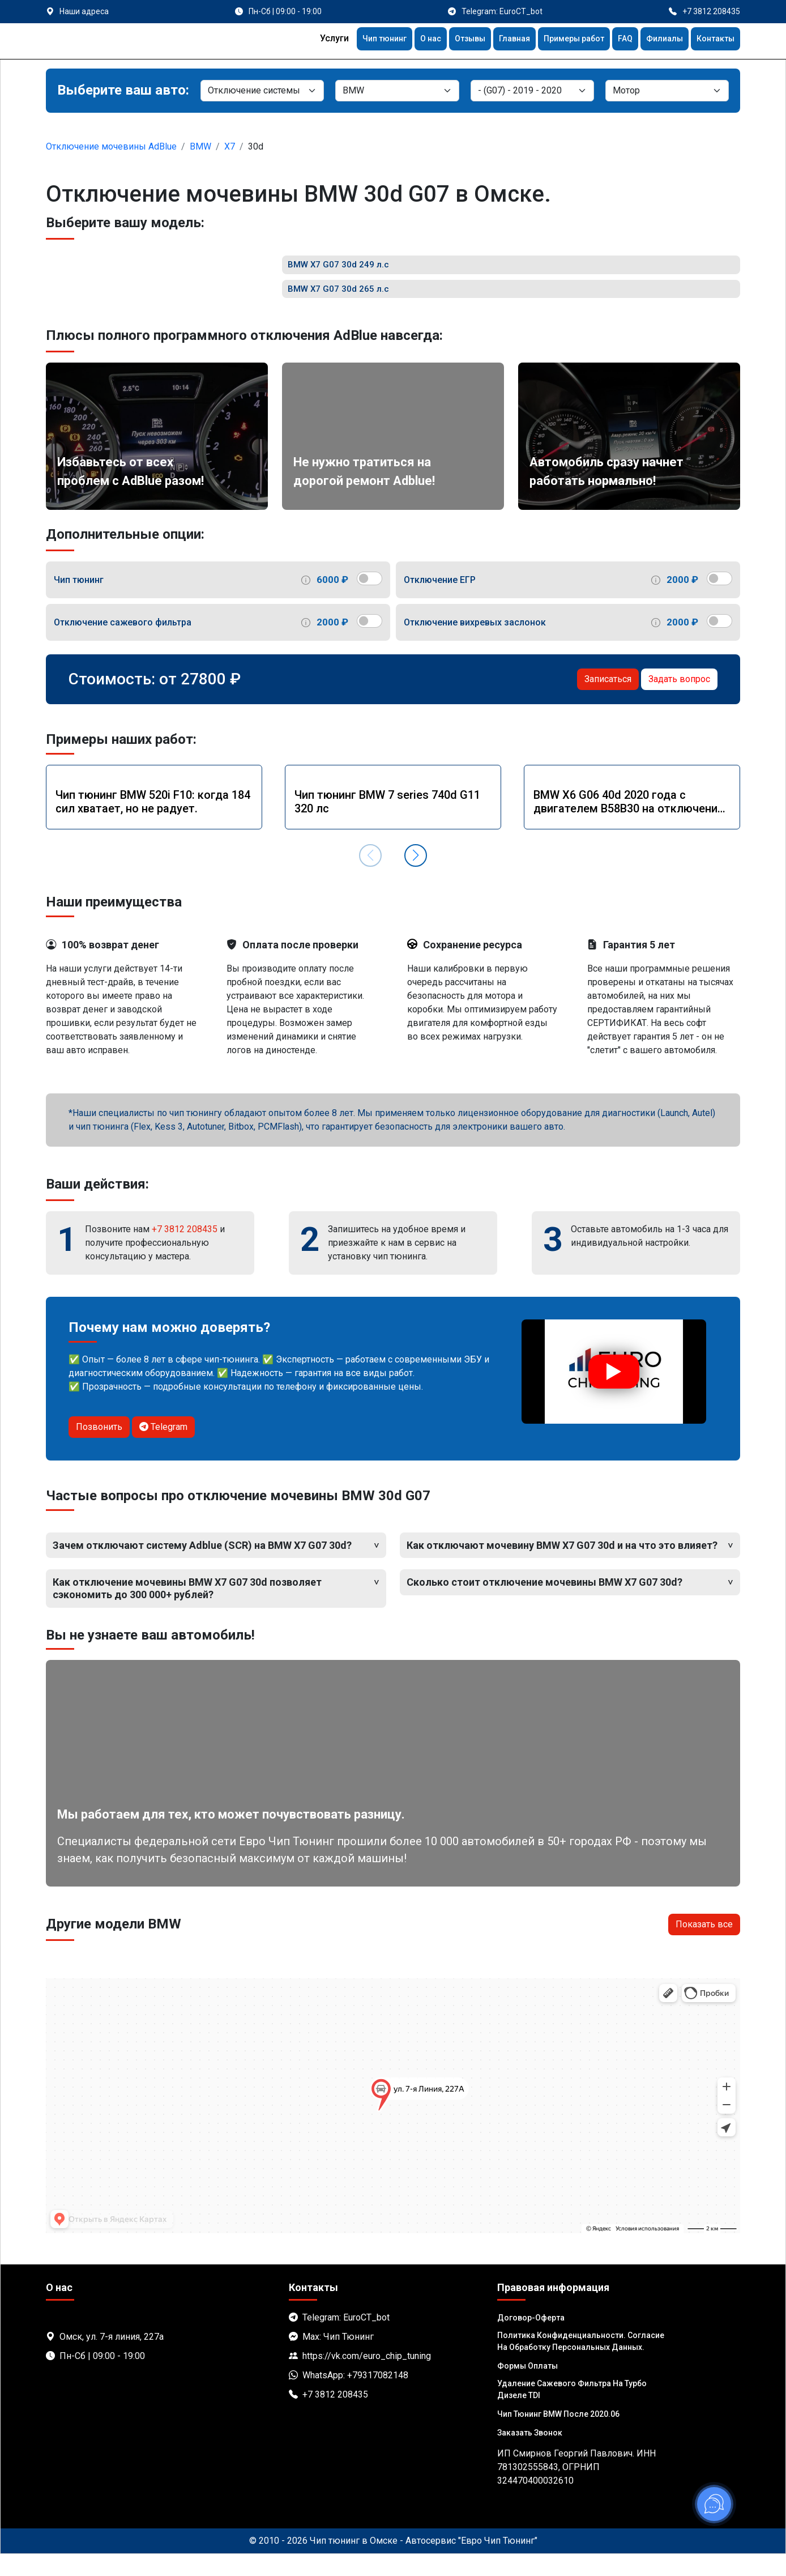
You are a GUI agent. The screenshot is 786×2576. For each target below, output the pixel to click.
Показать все (704, 1946)
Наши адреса (84, 11)
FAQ (616, 40)
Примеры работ (560, 40)
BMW (200, 146)
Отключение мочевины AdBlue (111, 146)
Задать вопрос (679, 701)
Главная (494, 40)
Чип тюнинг (352, 40)
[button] (415, 877)
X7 (229, 146)
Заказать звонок (529, 2454)
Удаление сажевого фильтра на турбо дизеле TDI (572, 2411)
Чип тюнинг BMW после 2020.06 (558, 2436)
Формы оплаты (527, 2387)
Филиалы (658, 40)
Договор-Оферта (531, 2339)
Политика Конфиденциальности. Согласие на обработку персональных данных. (580, 2363)
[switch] (369, 600)
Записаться (607, 701)
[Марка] (397, 90)
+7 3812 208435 (184, 1251)
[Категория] (262, 90)
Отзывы (446, 40)
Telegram (163, 1449)
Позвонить (99, 1449)
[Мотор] (667, 90)
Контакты (712, 40)
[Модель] (532, 90)
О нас (403, 40)
